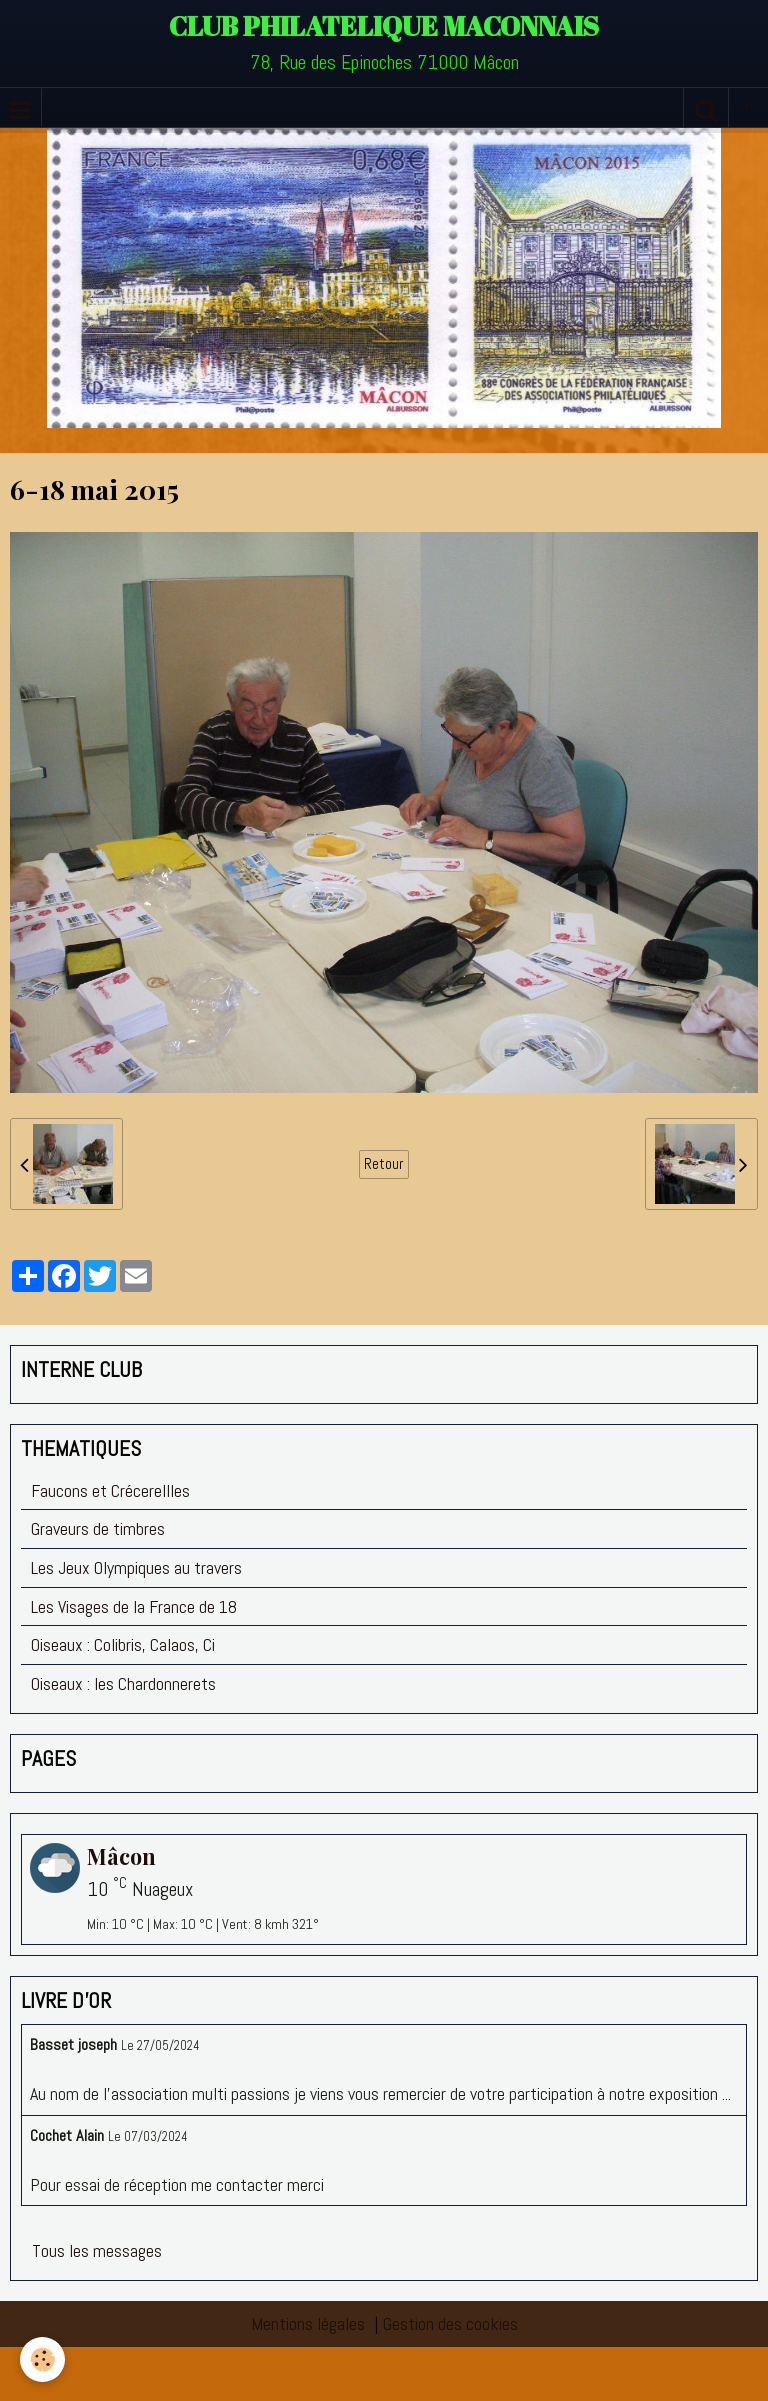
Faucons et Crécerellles (110, 1490)
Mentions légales (308, 2323)
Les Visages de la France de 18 (134, 1606)
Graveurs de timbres (98, 1528)
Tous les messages (97, 2250)
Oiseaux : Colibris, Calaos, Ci (123, 1644)
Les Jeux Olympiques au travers (136, 1567)
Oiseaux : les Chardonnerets (123, 1683)
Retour (384, 1164)
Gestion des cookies (450, 2323)
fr (749, 107)
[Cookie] (42, 2359)
